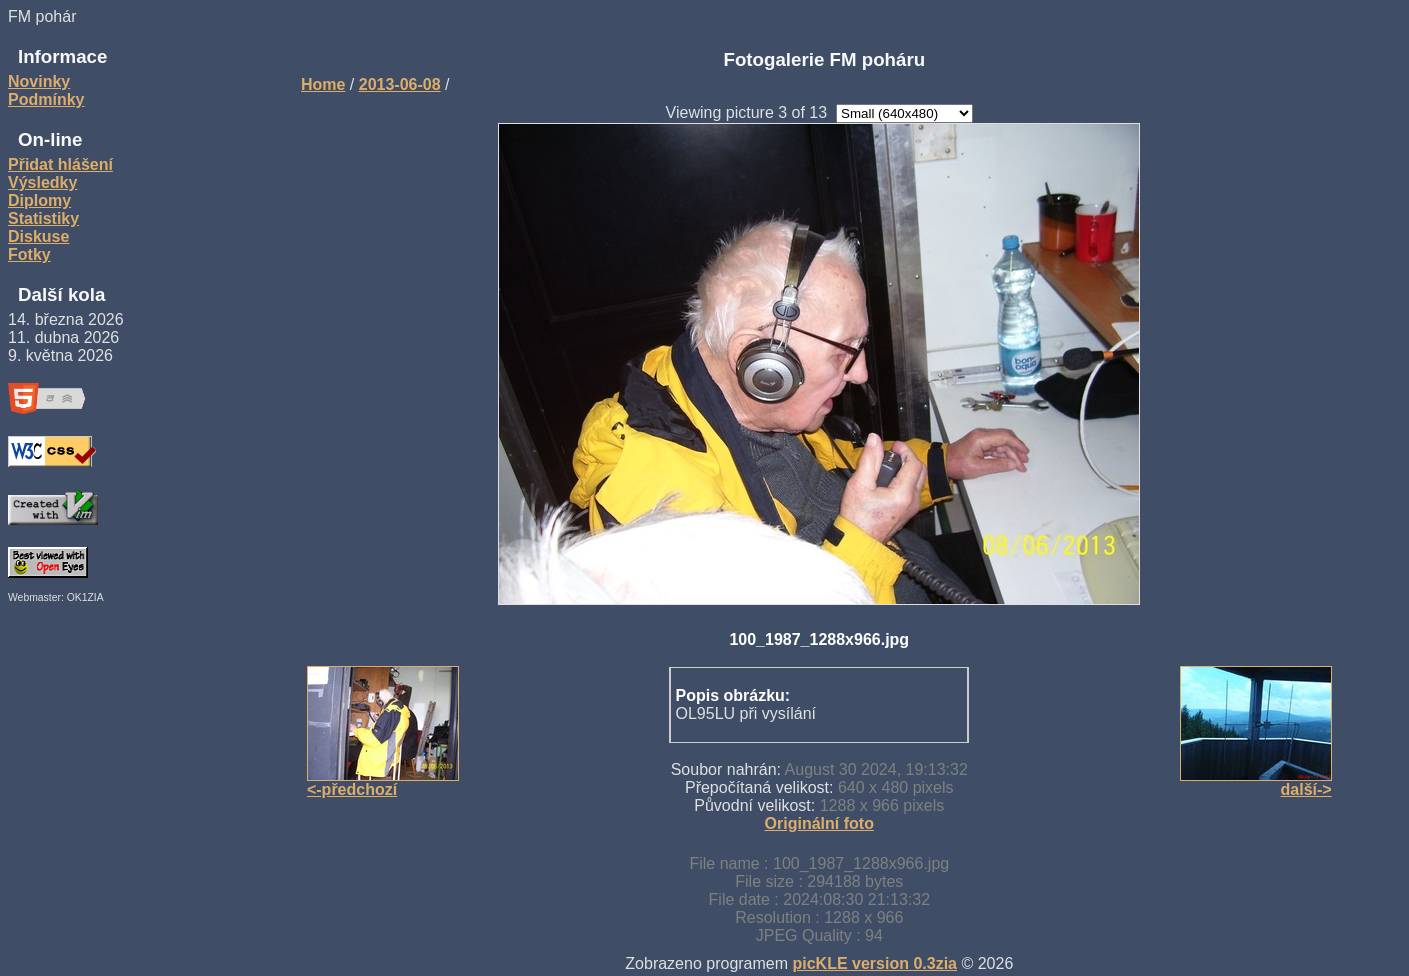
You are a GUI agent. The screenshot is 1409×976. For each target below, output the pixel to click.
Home (323, 84)
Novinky (39, 81)
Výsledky (42, 182)
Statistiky (43, 218)
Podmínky (46, 99)
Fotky (29, 254)
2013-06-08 (400, 84)
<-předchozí (352, 789)
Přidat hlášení (60, 164)
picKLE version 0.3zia (875, 963)
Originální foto (819, 823)
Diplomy (39, 200)
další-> (1306, 789)
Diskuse (38, 236)
